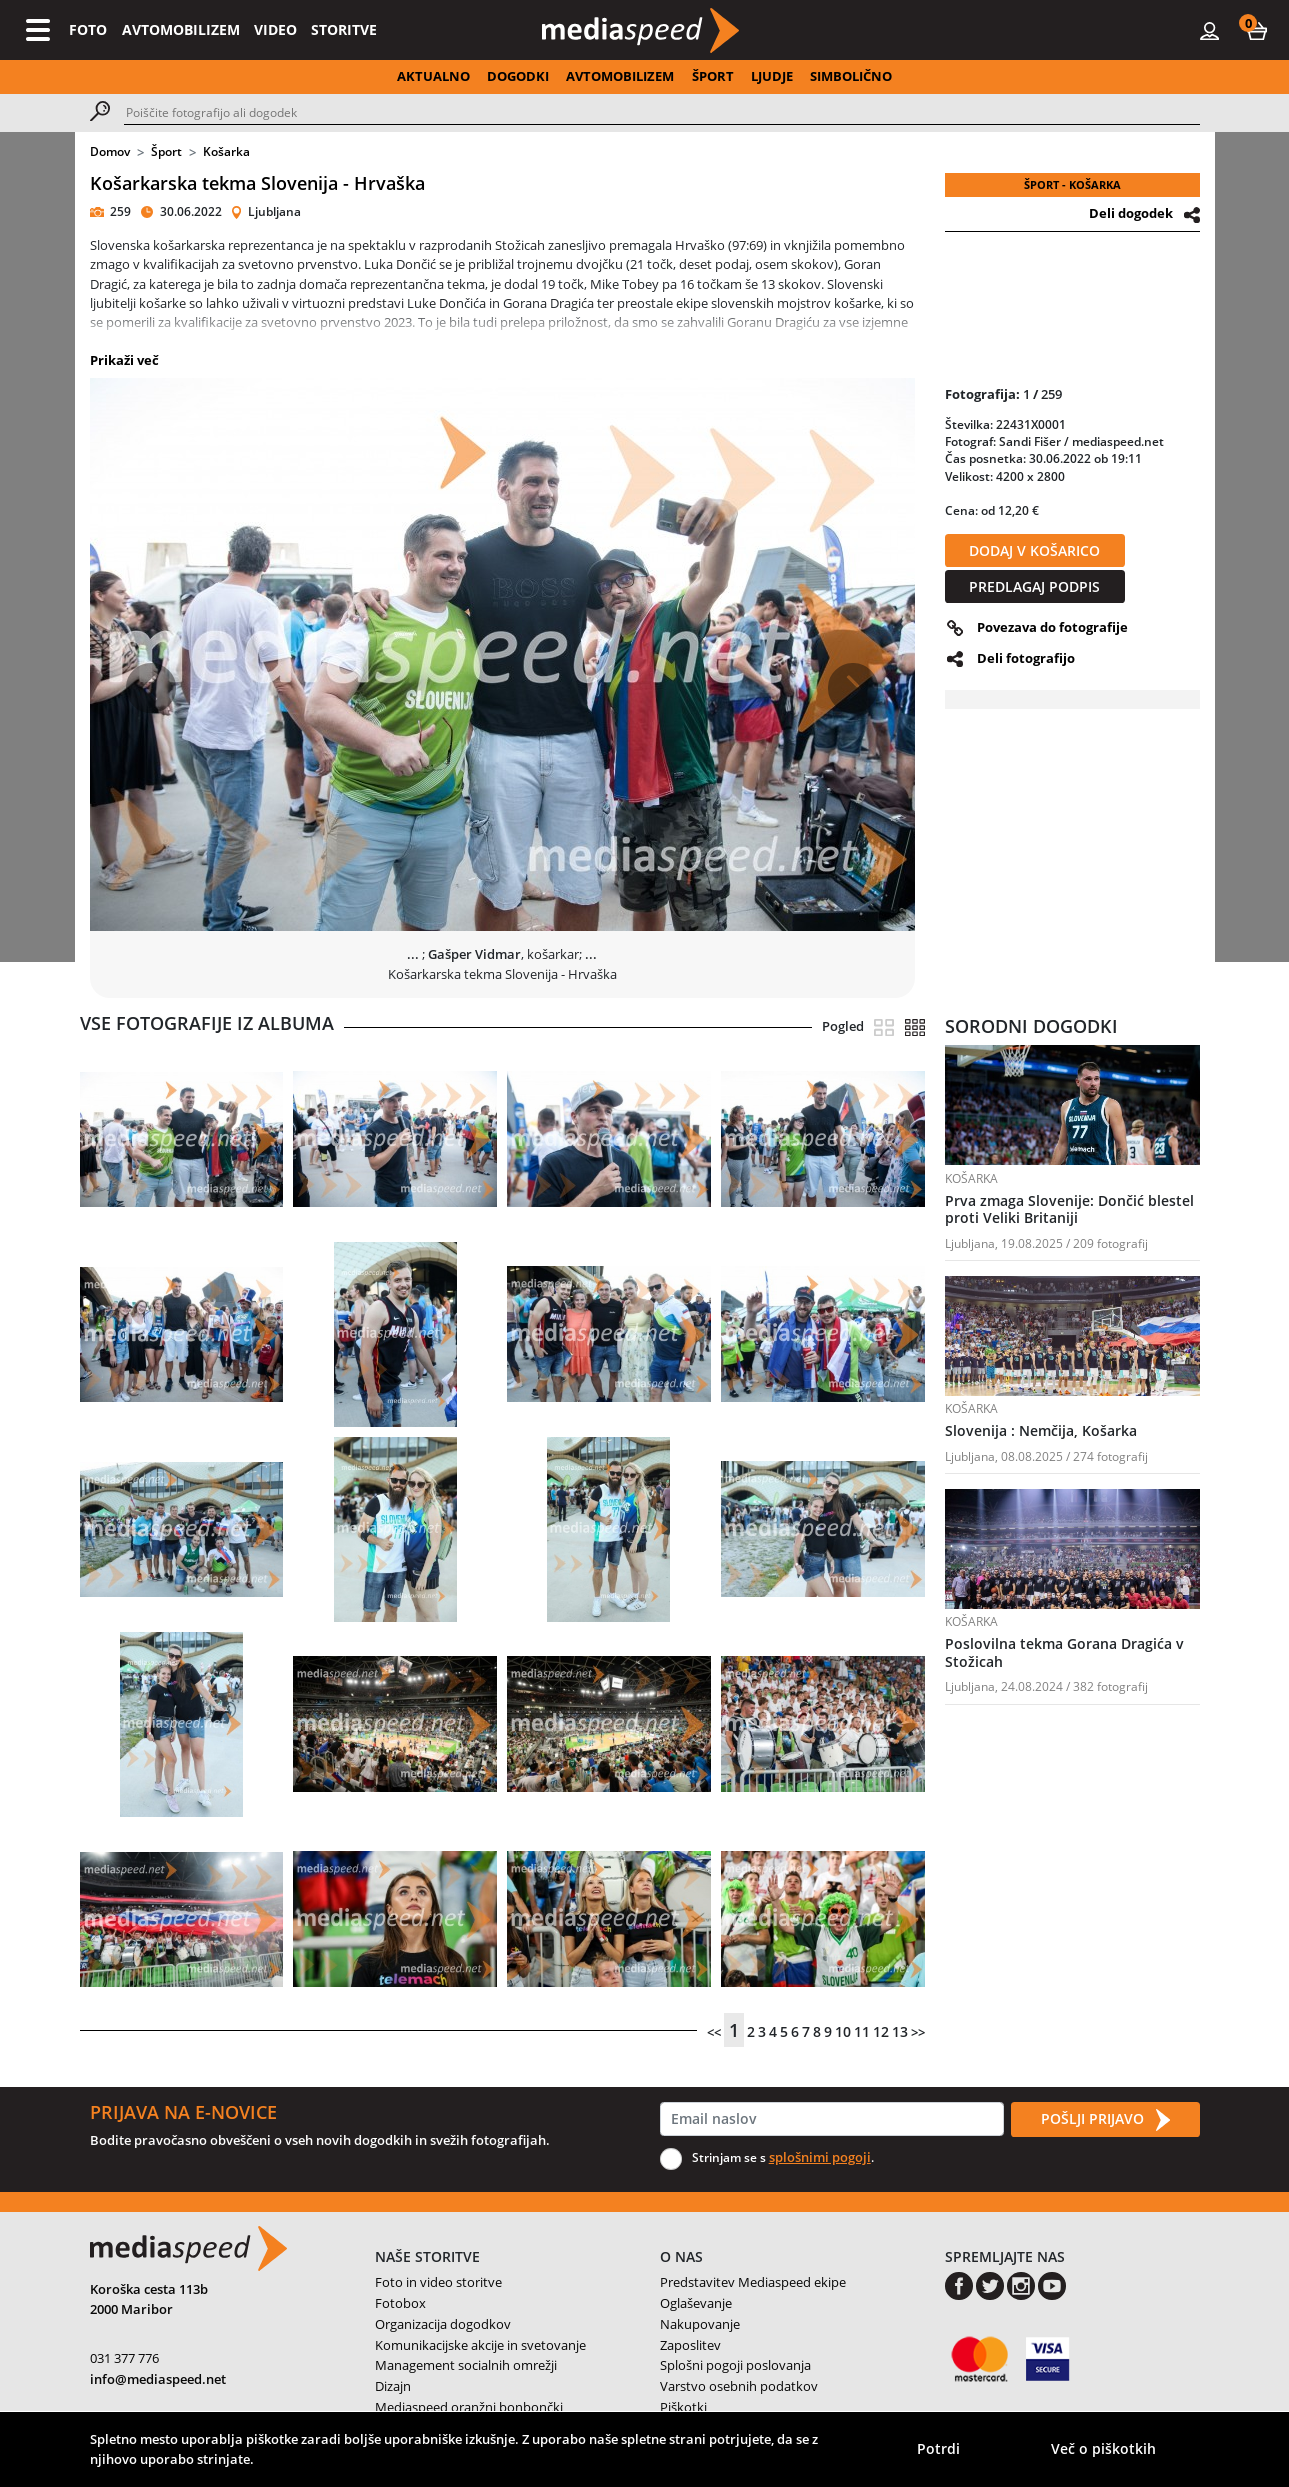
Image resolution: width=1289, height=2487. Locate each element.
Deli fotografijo (1026, 658)
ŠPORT (713, 76)
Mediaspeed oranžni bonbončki (469, 2407)
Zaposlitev (690, 2345)
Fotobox (400, 2303)
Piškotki (683, 2407)
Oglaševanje (696, 2303)
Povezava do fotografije (1052, 627)
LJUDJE (772, 76)
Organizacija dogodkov (443, 2324)
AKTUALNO (433, 76)
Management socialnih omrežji (466, 2365)
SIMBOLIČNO (851, 76)
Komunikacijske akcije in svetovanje (480, 2345)
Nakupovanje (700, 2324)
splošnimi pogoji (820, 2157)
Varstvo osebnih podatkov (739, 2386)
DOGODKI (518, 76)
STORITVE (344, 29)
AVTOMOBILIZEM (181, 29)
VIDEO (275, 29)
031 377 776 (124, 2358)
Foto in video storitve (438, 2282)
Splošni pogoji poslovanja (735, 2365)
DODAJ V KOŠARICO (1034, 550)
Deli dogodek (1131, 213)
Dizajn (393, 2386)
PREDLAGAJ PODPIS (1034, 586)
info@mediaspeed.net (158, 2379)
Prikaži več (124, 360)
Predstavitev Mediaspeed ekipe (753, 2282)
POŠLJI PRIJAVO (1105, 2120)
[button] (1257, 30)
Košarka (226, 151)
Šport (166, 151)
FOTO (88, 29)
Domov (110, 151)
